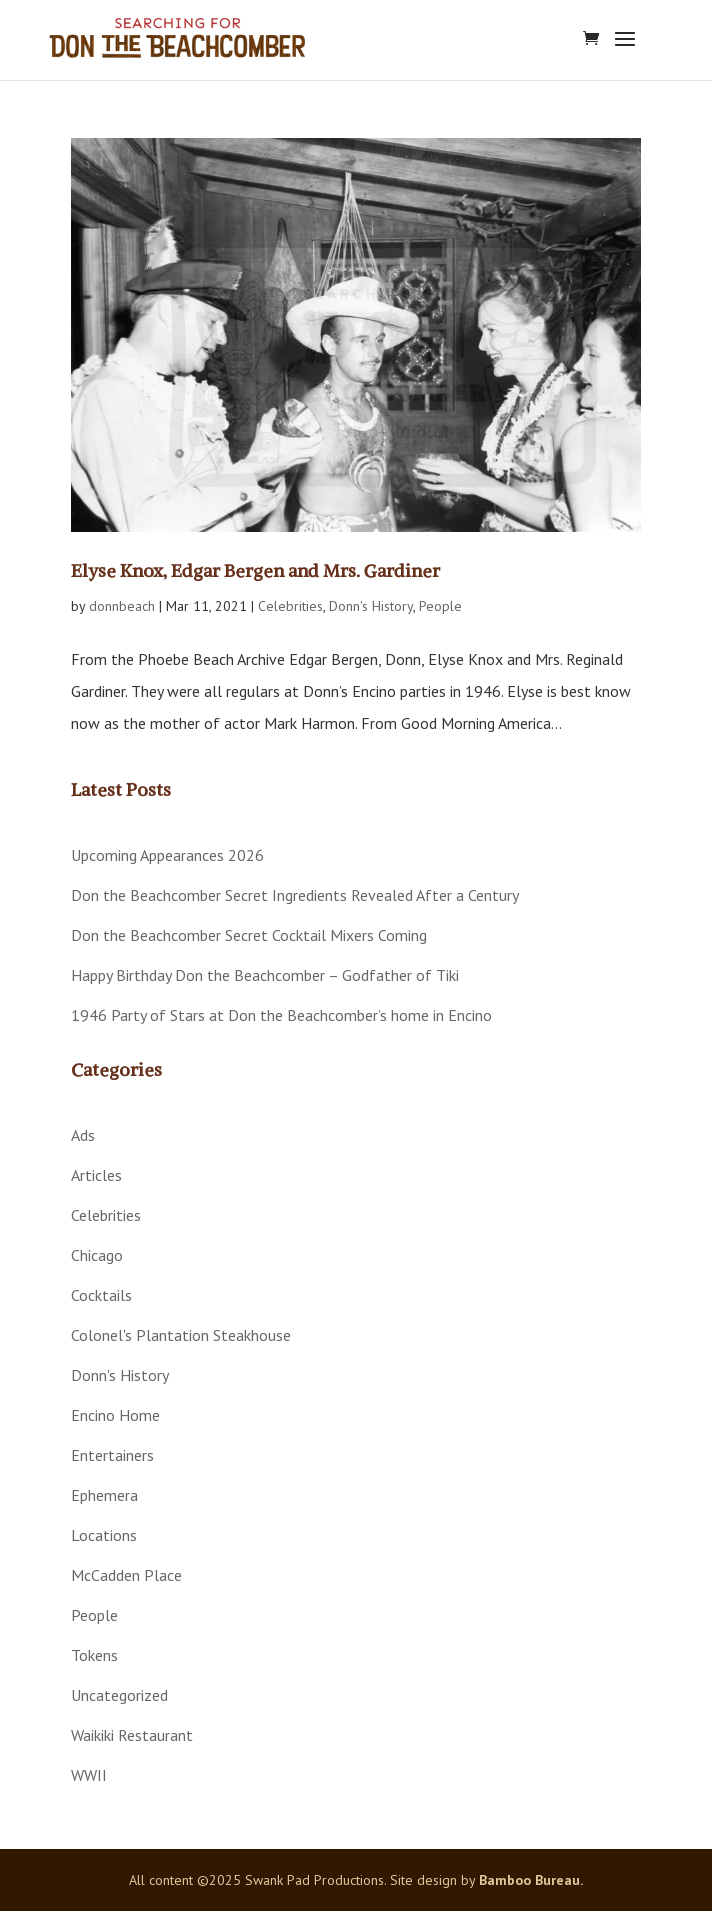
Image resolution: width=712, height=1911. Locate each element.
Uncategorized (119, 1695)
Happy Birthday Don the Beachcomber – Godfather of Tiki (265, 975)
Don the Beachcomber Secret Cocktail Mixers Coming (249, 935)
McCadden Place (126, 1575)
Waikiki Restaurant (132, 1735)
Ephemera (104, 1495)
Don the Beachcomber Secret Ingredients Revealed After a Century (295, 895)
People (440, 606)
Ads (83, 1135)
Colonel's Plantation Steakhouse (181, 1335)
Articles (96, 1175)
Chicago (97, 1255)
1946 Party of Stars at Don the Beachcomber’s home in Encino (281, 1015)
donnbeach (122, 606)
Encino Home (115, 1415)
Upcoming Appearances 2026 (167, 855)
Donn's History (371, 606)
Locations (104, 1535)
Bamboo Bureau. (531, 1880)
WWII (89, 1775)
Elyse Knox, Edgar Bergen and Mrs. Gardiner (255, 570)
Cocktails (101, 1295)
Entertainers (112, 1455)
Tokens (94, 1655)
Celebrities (290, 606)
